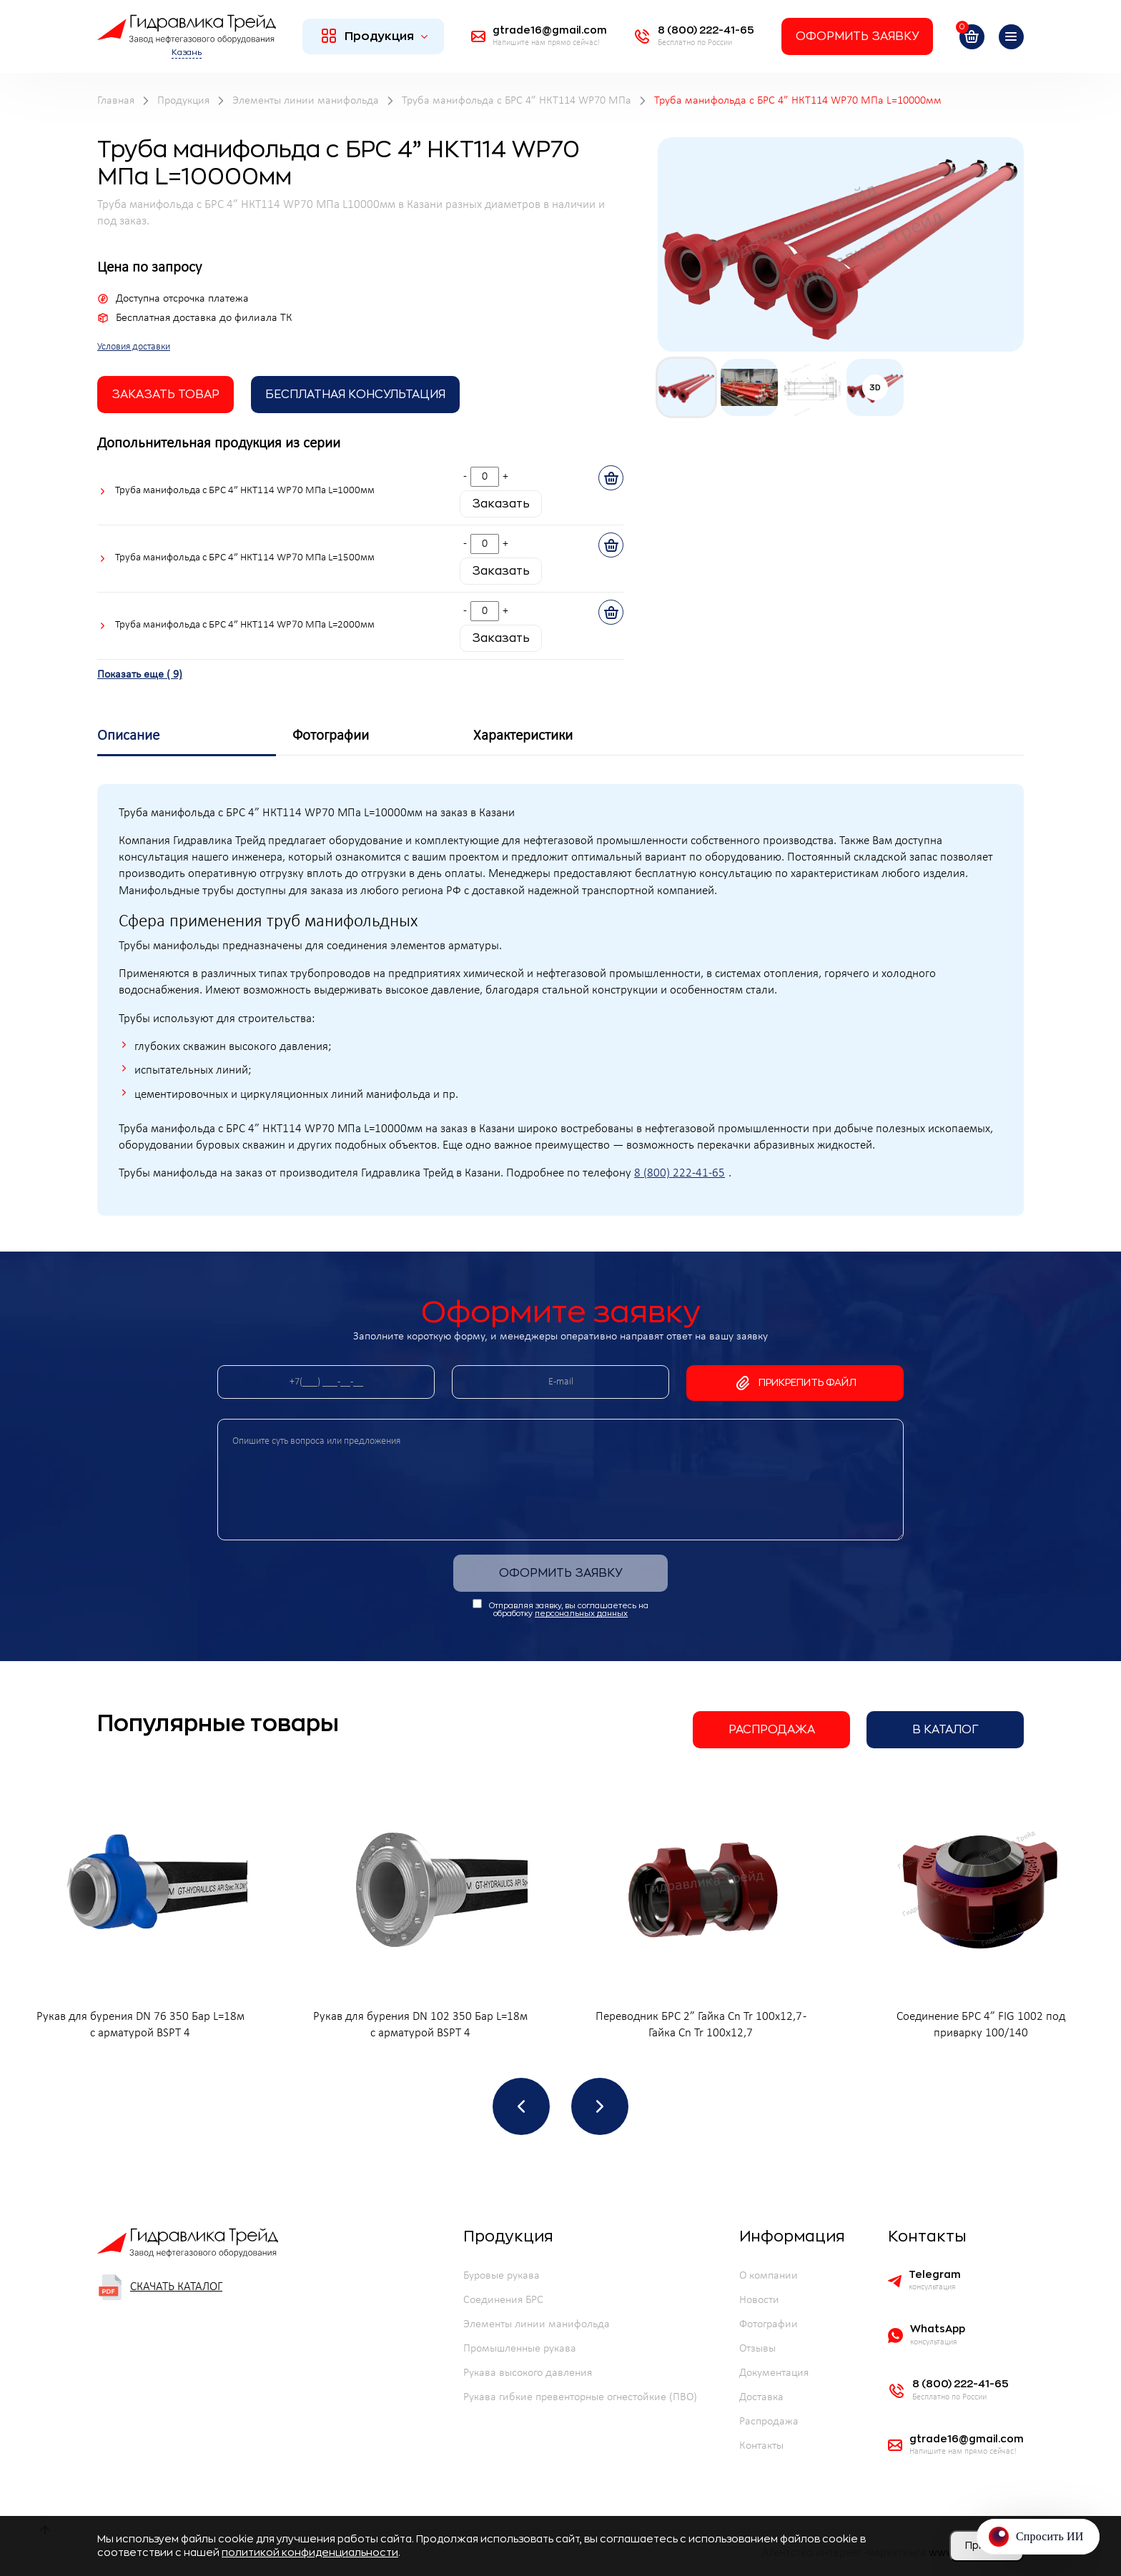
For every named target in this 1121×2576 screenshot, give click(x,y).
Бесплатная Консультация (355, 394)
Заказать (501, 504)
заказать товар (165, 394)
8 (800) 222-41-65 (679, 1173)
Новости (759, 2300)
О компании (768, 2276)
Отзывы (757, 2348)
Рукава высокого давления (527, 2373)
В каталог (945, 1729)
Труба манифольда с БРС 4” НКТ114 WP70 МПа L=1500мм (245, 558)
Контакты (761, 2446)
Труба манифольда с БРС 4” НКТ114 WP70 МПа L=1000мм (245, 490)
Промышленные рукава (519, 2348)
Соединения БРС (503, 2300)
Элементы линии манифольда (536, 2324)
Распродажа (772, 1729)
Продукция (375, 35)
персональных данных (581, 1614)
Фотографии (768, 2324)
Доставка (761, 2397)
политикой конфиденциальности (310, 2552)
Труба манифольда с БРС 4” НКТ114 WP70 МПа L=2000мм (245, 625)
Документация (774, 2373)
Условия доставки (133, 347)
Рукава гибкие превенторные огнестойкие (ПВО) (580, 2397)
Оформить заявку (857, 36)
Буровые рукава (501, 2276)
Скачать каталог (159, 2287)
